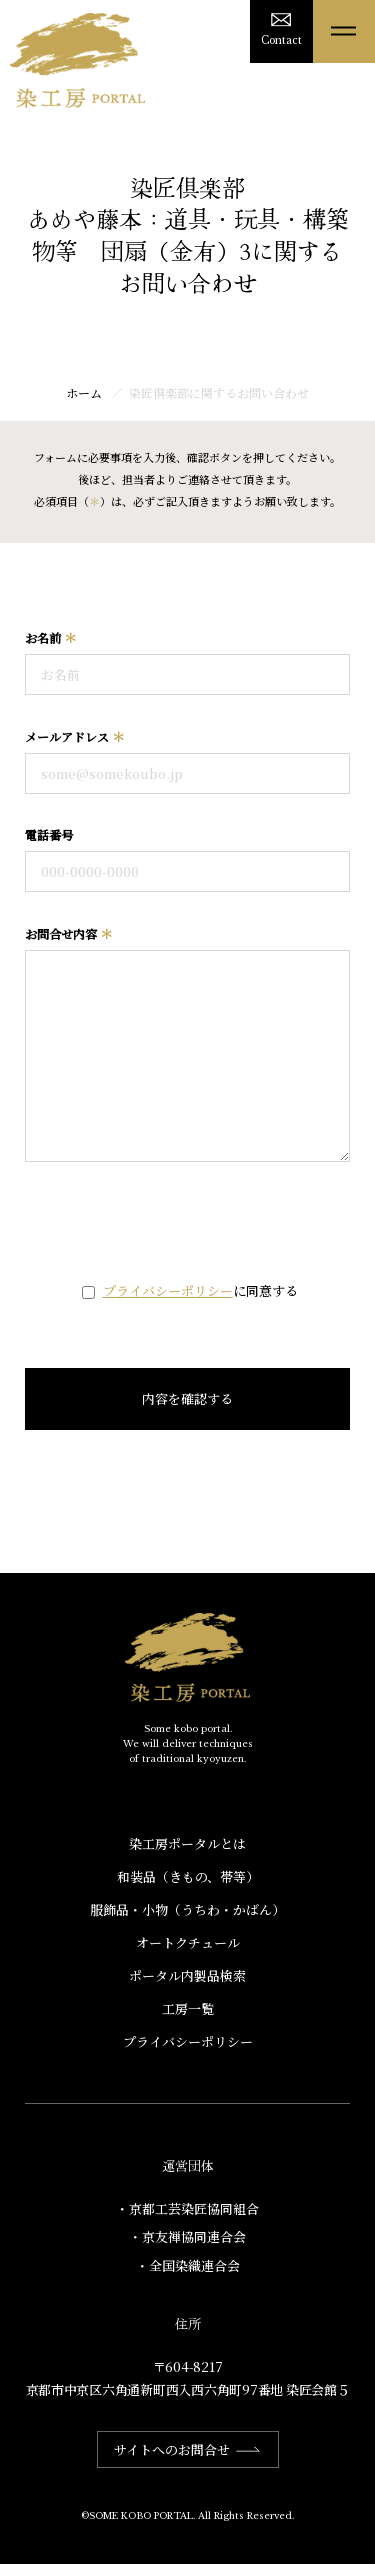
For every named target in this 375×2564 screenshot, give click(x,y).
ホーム (84, 392)
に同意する (200, 1290)
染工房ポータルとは (187, 1843)
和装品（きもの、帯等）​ (188, 1876)
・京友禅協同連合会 (187, 2236)
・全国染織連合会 (188, 2265)
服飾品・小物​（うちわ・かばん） (187, 1909)
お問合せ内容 (69, 933)
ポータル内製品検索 (187, 1975)
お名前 (51, 637)
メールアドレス (75, 736)
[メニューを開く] (344, 31)
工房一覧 (188, 2008)
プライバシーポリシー (168, 1290)
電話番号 (49, 834)
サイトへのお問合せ (188, 2449)
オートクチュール (188, 1942)
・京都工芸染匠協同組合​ (187, 2208)
